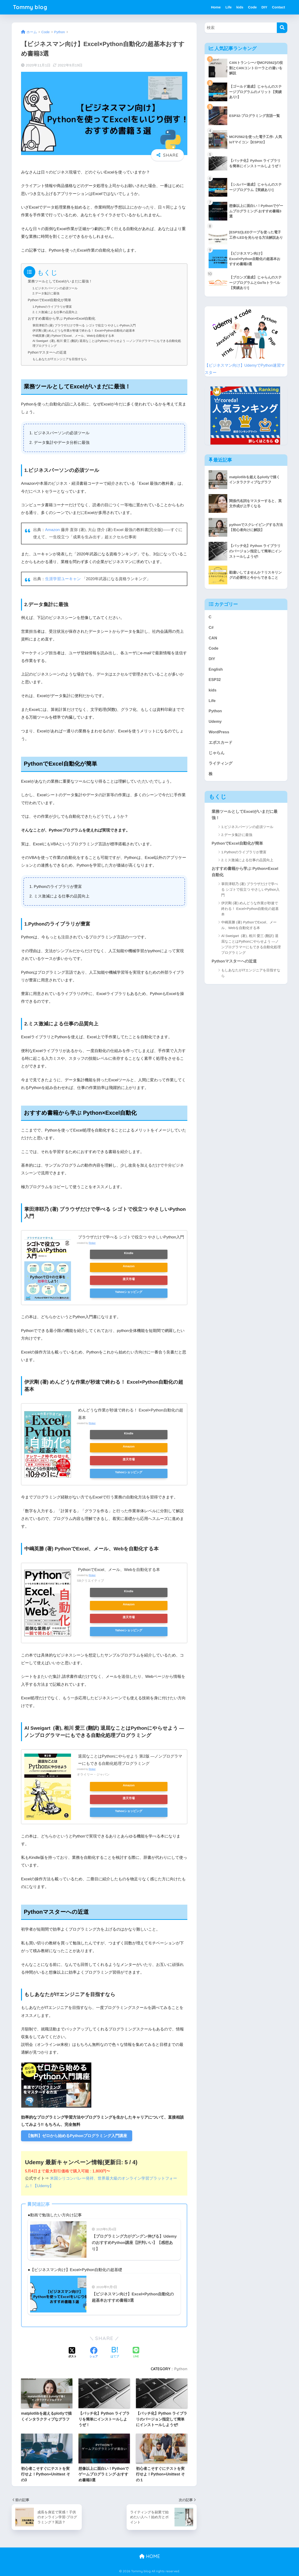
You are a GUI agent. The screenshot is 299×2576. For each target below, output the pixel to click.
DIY (264, 7)
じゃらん (216, 753)
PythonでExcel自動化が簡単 (49, 300)
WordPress (219, 732)
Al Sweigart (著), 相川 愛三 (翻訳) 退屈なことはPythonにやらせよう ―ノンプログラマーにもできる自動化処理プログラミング (106, 343)
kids (239, 7)
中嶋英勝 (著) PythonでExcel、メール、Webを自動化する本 (73, 335)
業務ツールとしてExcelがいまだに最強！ (60, 281)
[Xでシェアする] (72, 2353)
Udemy (215, 721)
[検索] (282, 27)
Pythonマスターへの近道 (47, 352)
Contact (278, 7)
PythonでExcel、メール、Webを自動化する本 (119, 1569)
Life (228, 7)
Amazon (52, 530)
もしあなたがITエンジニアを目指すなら (59, 359)
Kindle (128, 1253)
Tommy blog (30, 7)
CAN (213, 638)
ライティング (220, 763)
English (216, 669)
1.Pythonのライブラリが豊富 (52, 306)
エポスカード (220, 742)
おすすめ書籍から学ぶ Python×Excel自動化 (61, 318)
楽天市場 (129, 1279)
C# (211, 627)
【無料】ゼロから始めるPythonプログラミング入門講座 (76, 2136)
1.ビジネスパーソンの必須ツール (55, 288)
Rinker (92, 1243)
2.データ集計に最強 (45, 293)
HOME (149, 2556)
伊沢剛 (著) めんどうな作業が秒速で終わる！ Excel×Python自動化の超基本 (83, 330)
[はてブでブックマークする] (114, 2353)
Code (252, 7)
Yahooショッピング (129, 1292)
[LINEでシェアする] (136, 2352)
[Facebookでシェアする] (93, 2353)
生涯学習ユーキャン (63, 579)
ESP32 (215, 679)
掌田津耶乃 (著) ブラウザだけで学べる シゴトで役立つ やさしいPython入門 (84, 325)
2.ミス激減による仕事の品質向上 (55, 312)
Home (216, 7)
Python (180, 2368)
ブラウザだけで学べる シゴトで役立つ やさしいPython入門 (131, 1237)
